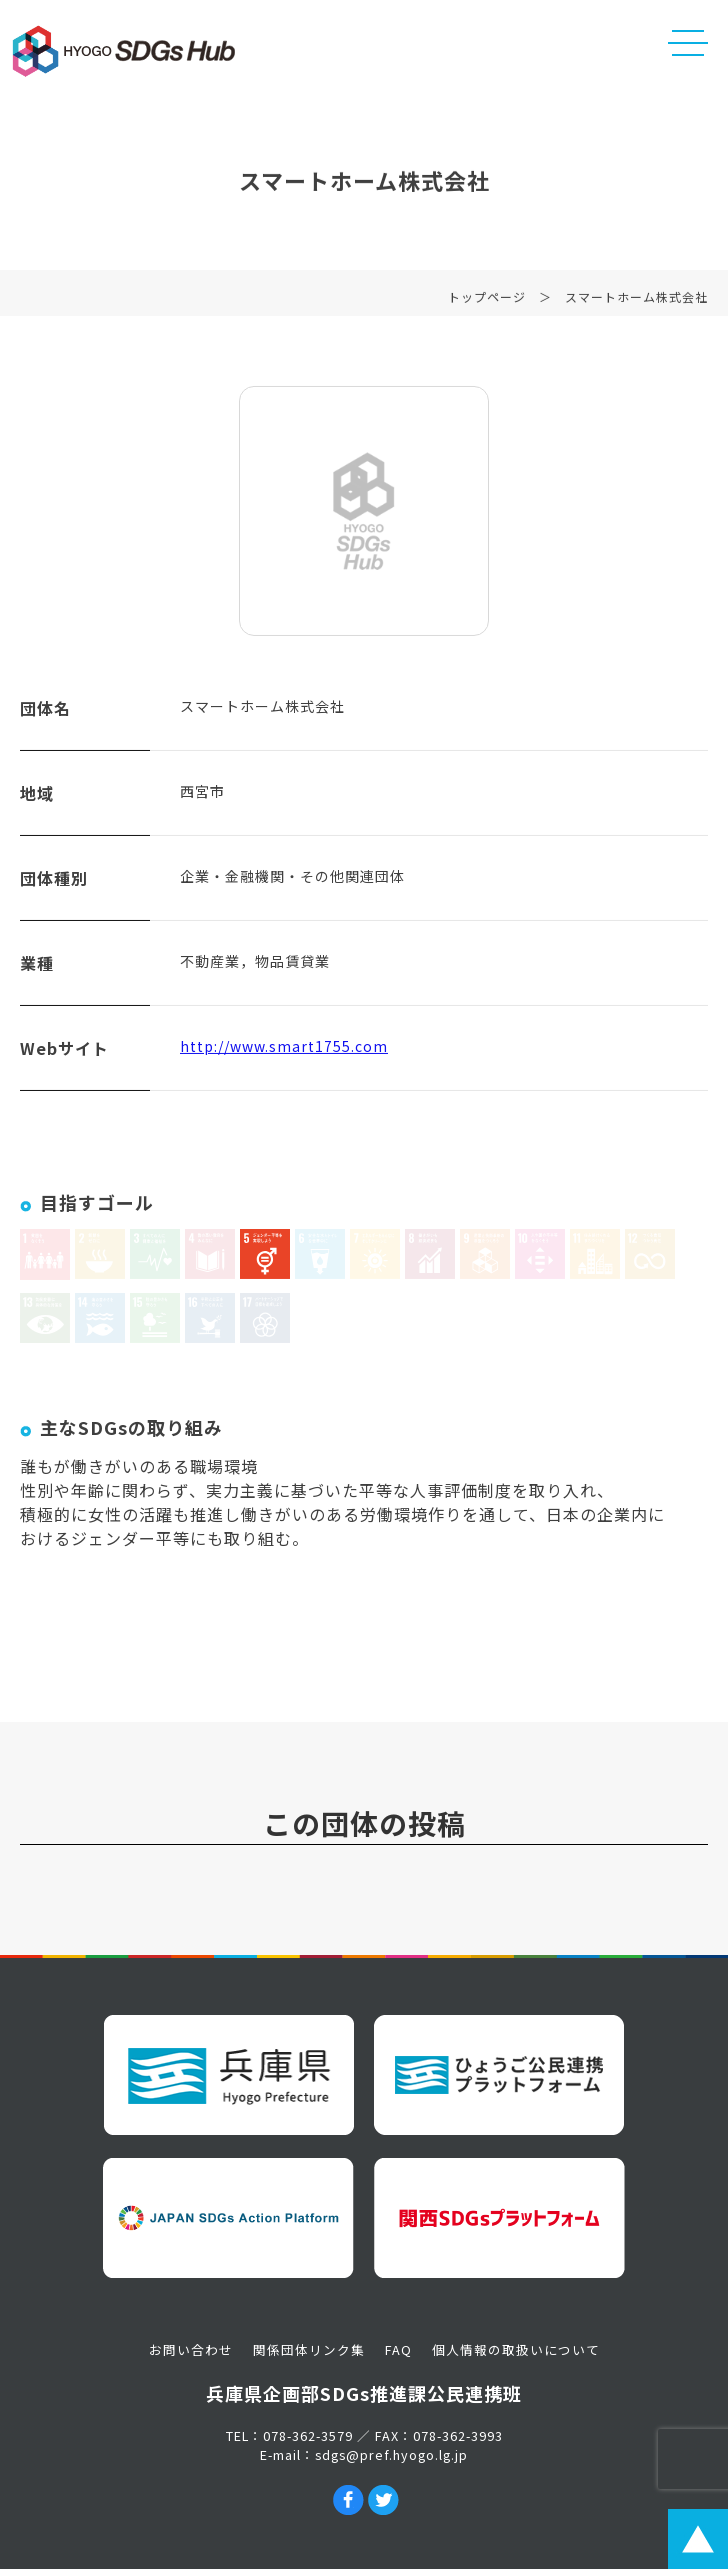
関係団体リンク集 (309, 2349)
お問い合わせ (191, 2349)
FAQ (398, 2349)
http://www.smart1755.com (284, 1051)
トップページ (487, 301)
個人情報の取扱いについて (516, 2349)
